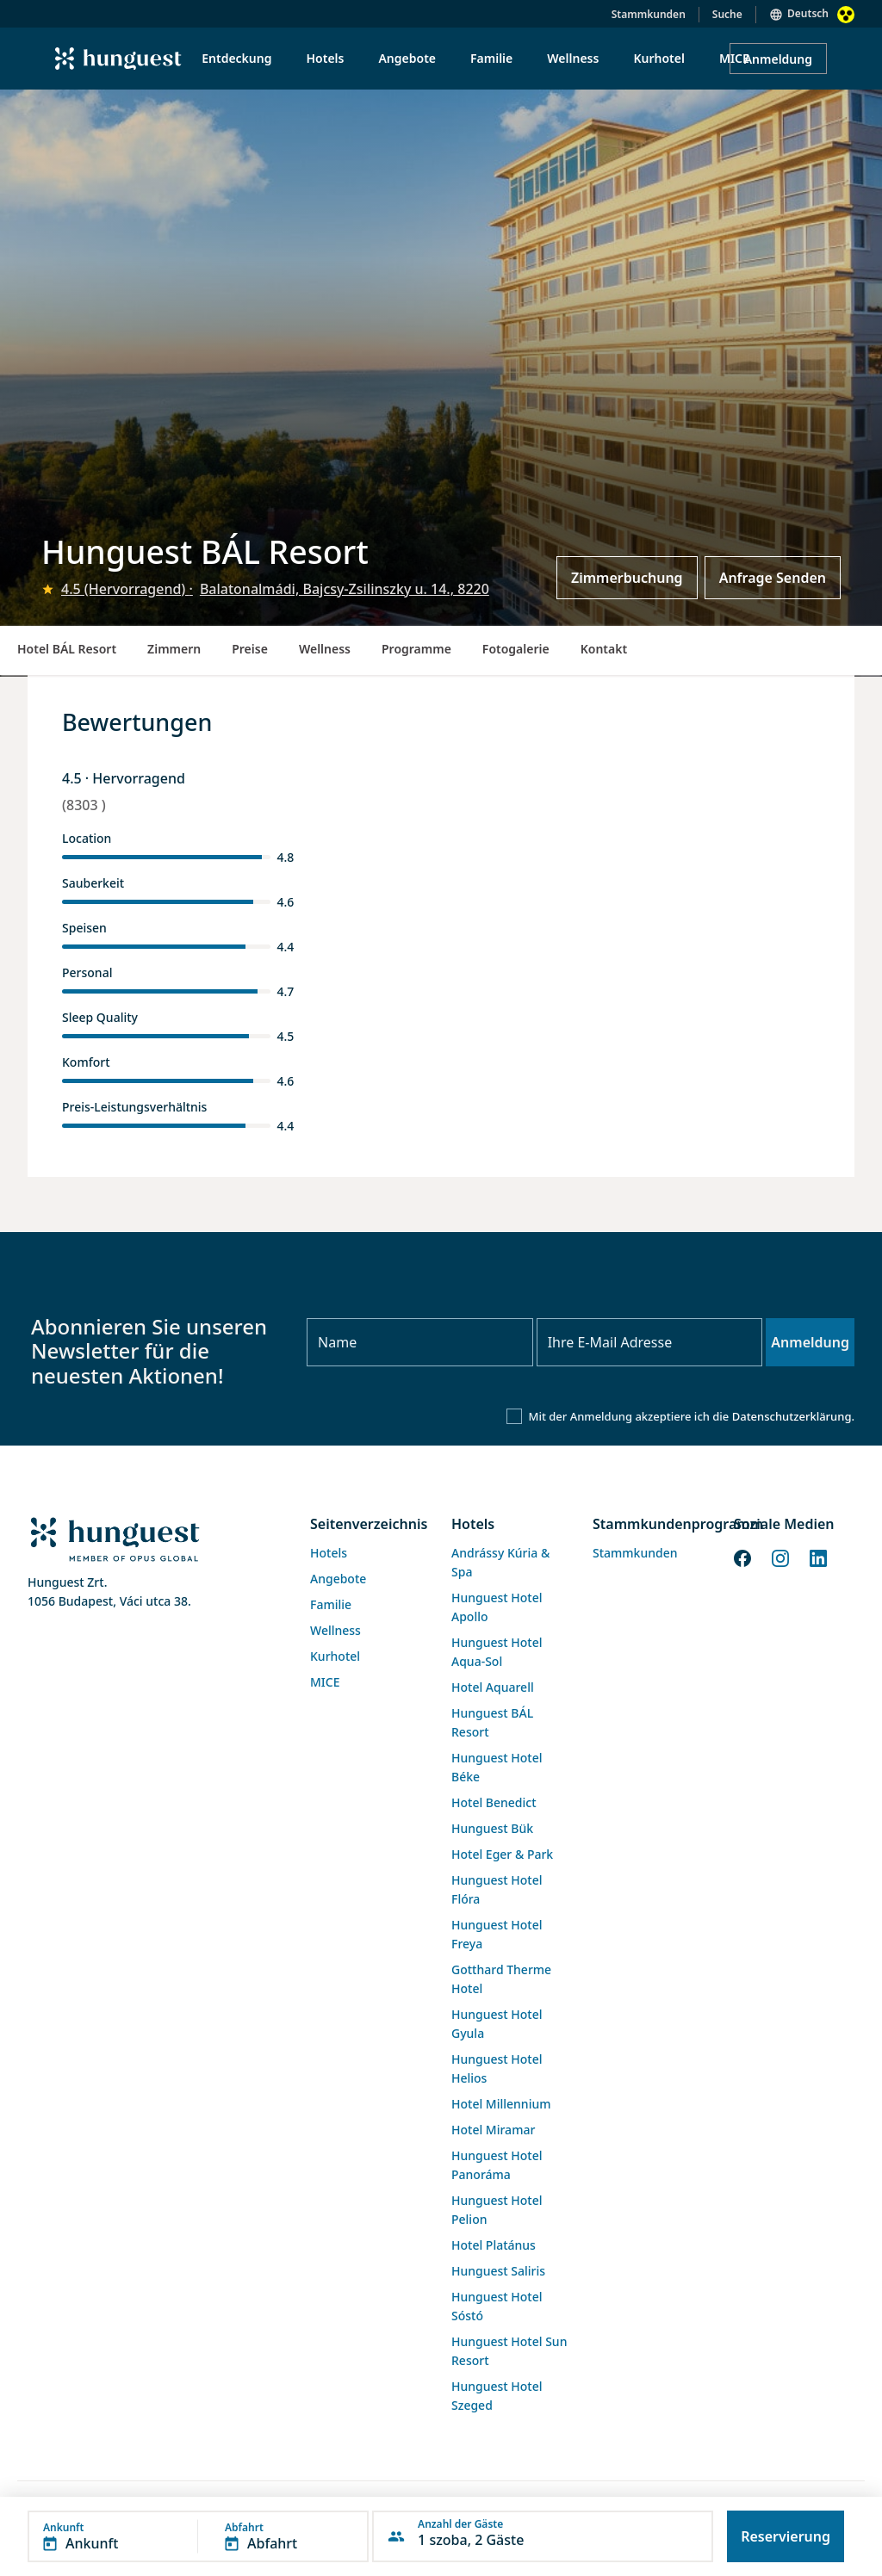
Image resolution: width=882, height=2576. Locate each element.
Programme (416, 649)
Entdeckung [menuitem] (236, 58)
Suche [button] (727, 14)
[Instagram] (780, 1557)
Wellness (325, 649)
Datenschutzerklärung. (793, 1416)
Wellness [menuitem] (573, 58)
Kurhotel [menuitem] (658, 58)
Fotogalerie (516, 649)
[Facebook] (742, 1557)
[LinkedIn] (818, 1557)
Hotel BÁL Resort (66, 649)
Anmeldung (778, 59)
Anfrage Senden (772, 577)
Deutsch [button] (808, 13)
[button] (198, 2536)
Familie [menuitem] (491, 58)
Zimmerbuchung (627, 577)
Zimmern (174, 649)
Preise (250, 649)
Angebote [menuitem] (407, 58)
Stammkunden (649, 14)
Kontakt (604, 649)
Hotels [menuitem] (325, 58)
